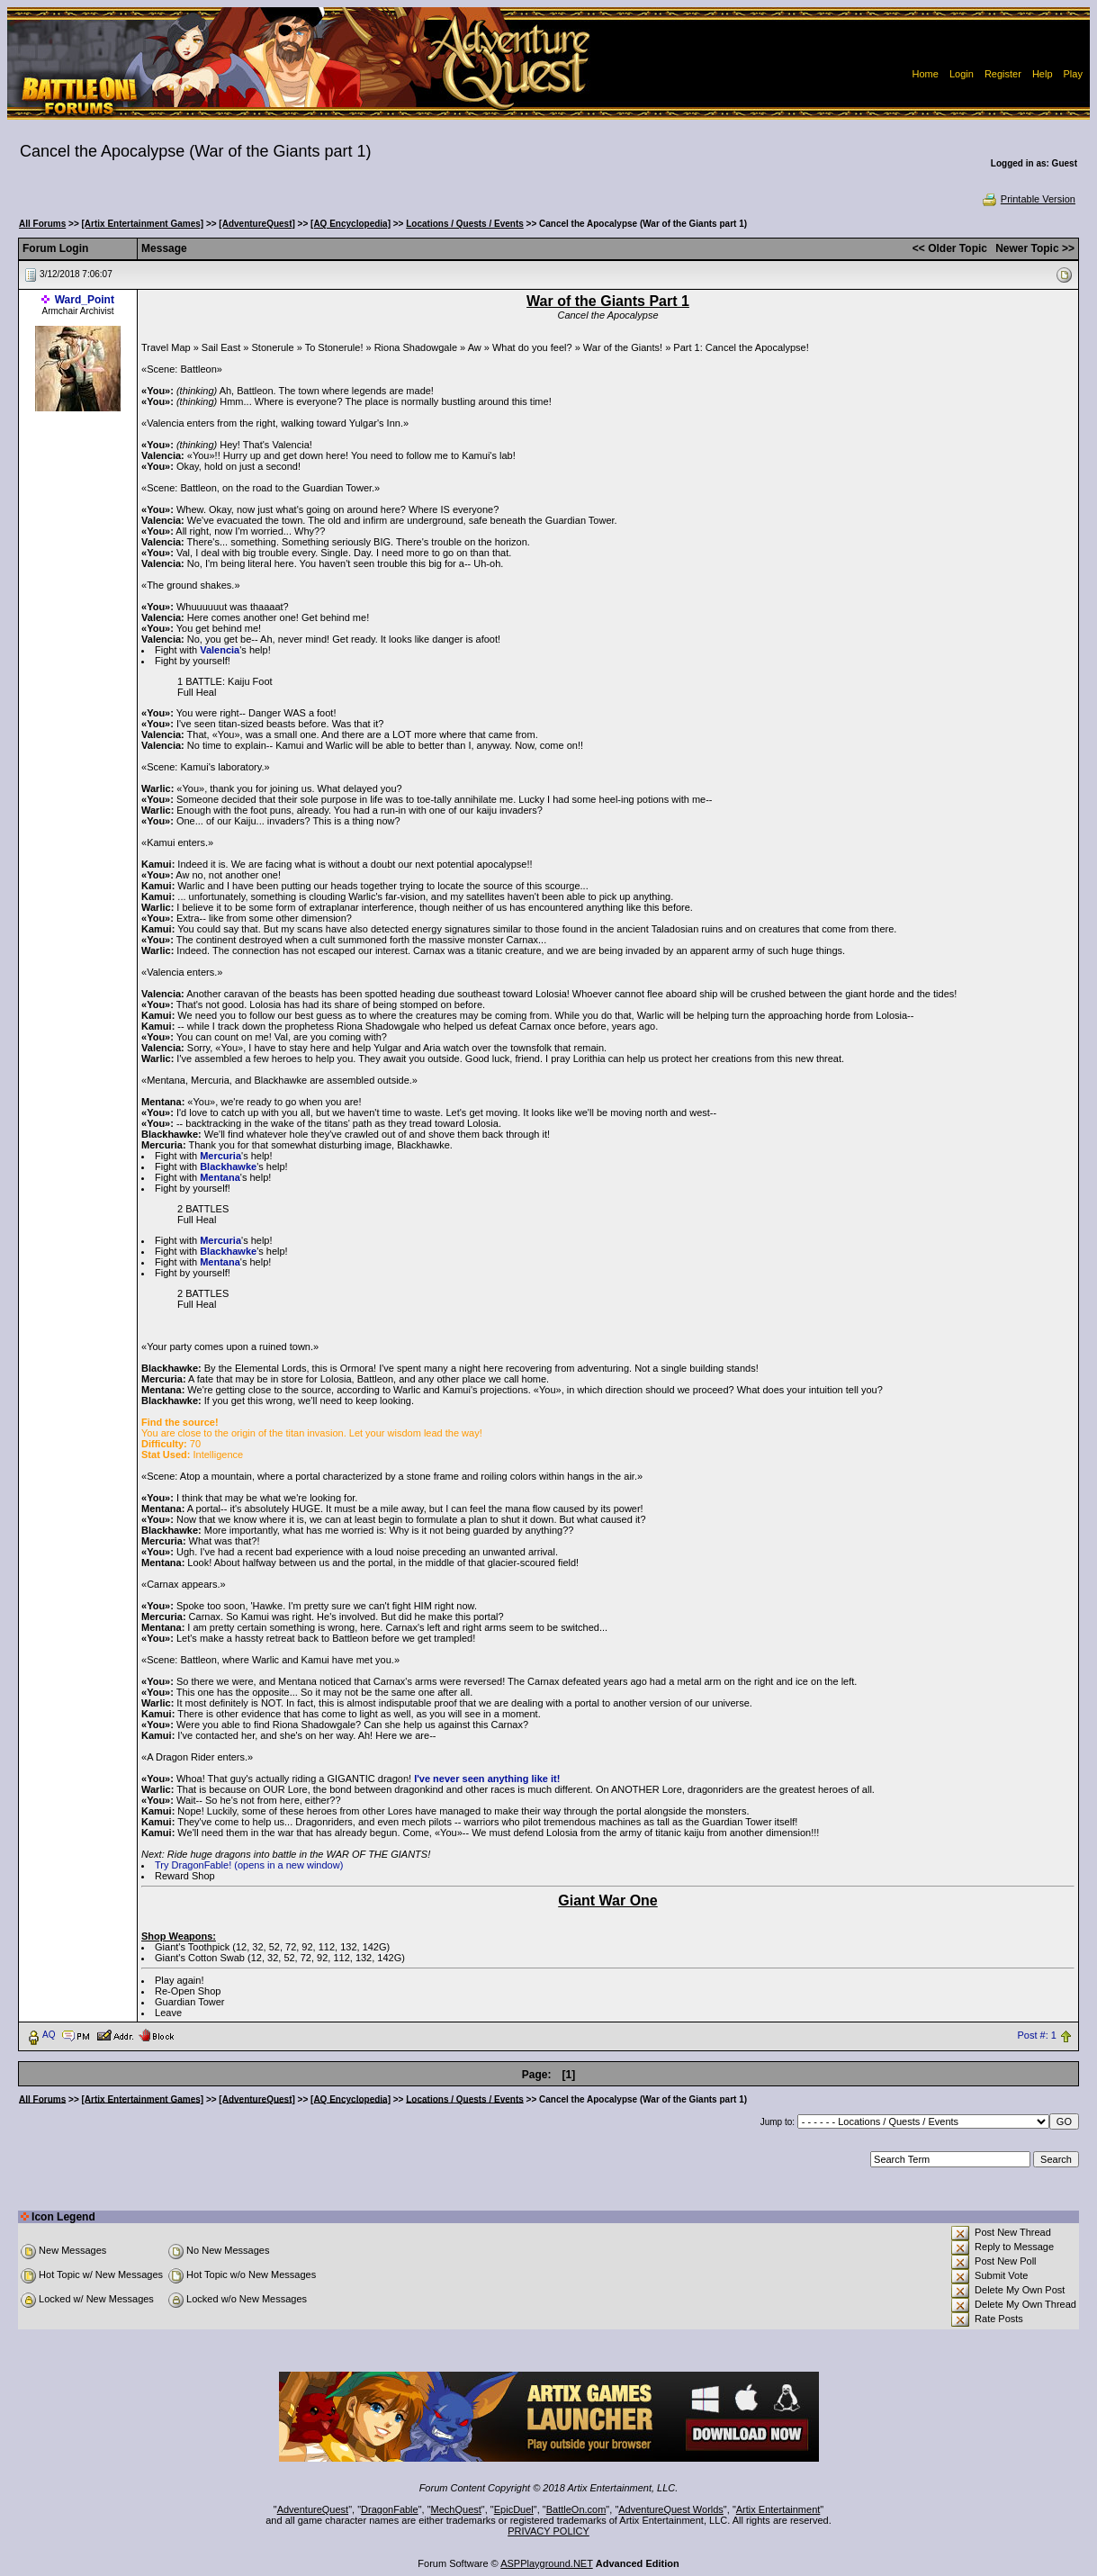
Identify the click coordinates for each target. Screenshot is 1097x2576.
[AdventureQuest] (256, 224)
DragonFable (389, 2509)
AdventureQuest (313, 2509)
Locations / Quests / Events (465, 224)
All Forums (42, 224)
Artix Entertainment (778, 2509)
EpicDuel (514, 2509)
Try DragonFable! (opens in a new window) (249, 1865)
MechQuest (456, 2509)
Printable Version (1028, 199)
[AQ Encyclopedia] (350, 224)
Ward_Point (84, 299)
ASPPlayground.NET (546, 2563)
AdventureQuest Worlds (671, 2509)
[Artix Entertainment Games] (143, 224)
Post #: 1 (1036, 2035)
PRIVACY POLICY (548, 2531)
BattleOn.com (576, 2509)
